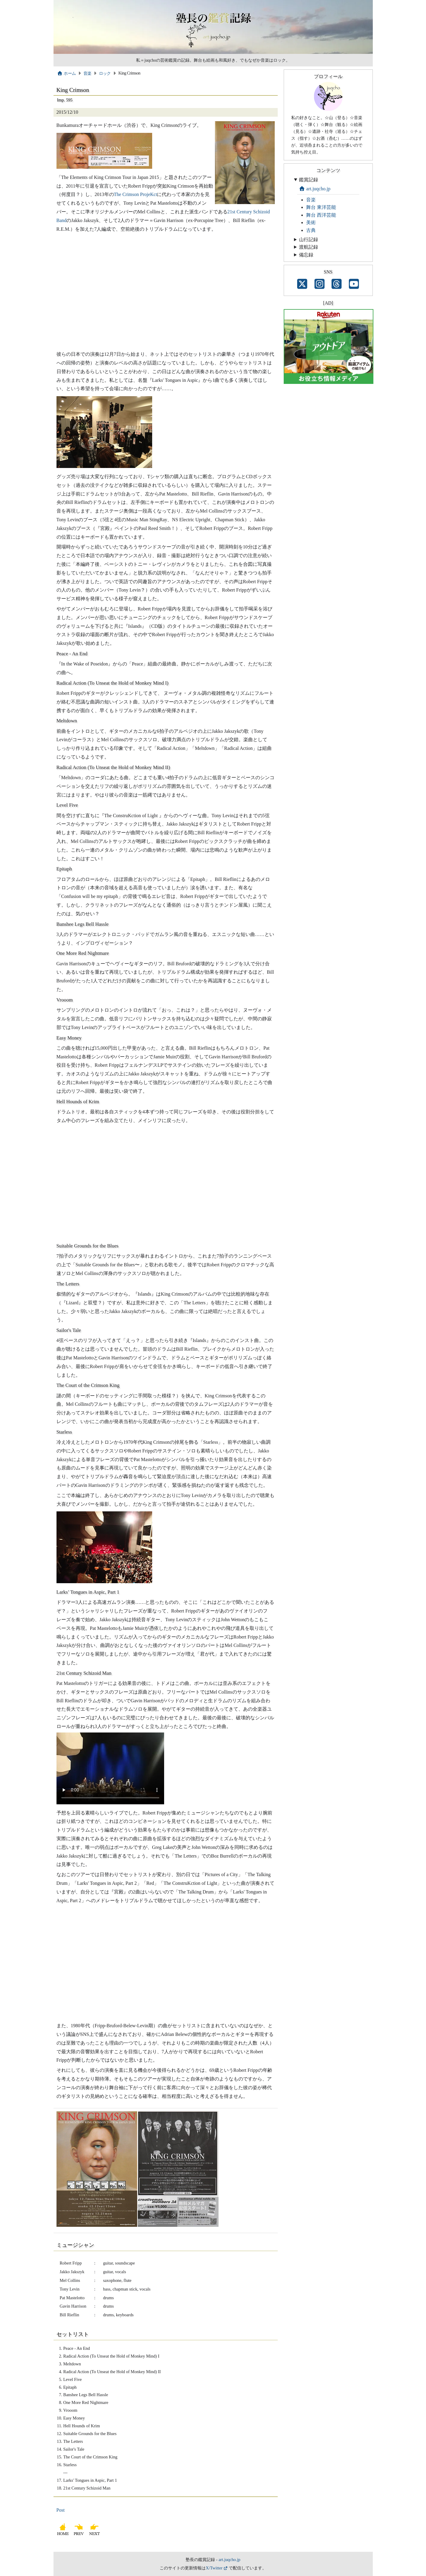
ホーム (66, 73)
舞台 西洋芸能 (321, 215)
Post (61, 2510)
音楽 (87, 73)
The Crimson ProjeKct (135, 194)
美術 (311, 222)
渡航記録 (308, 247)
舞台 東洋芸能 (321, 207)
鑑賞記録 (308, 179)
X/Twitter (214, 2568)
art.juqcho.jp (315, 188)
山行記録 (308, 239)
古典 (311, 230)
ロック (105, 73)
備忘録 (306, 254)
